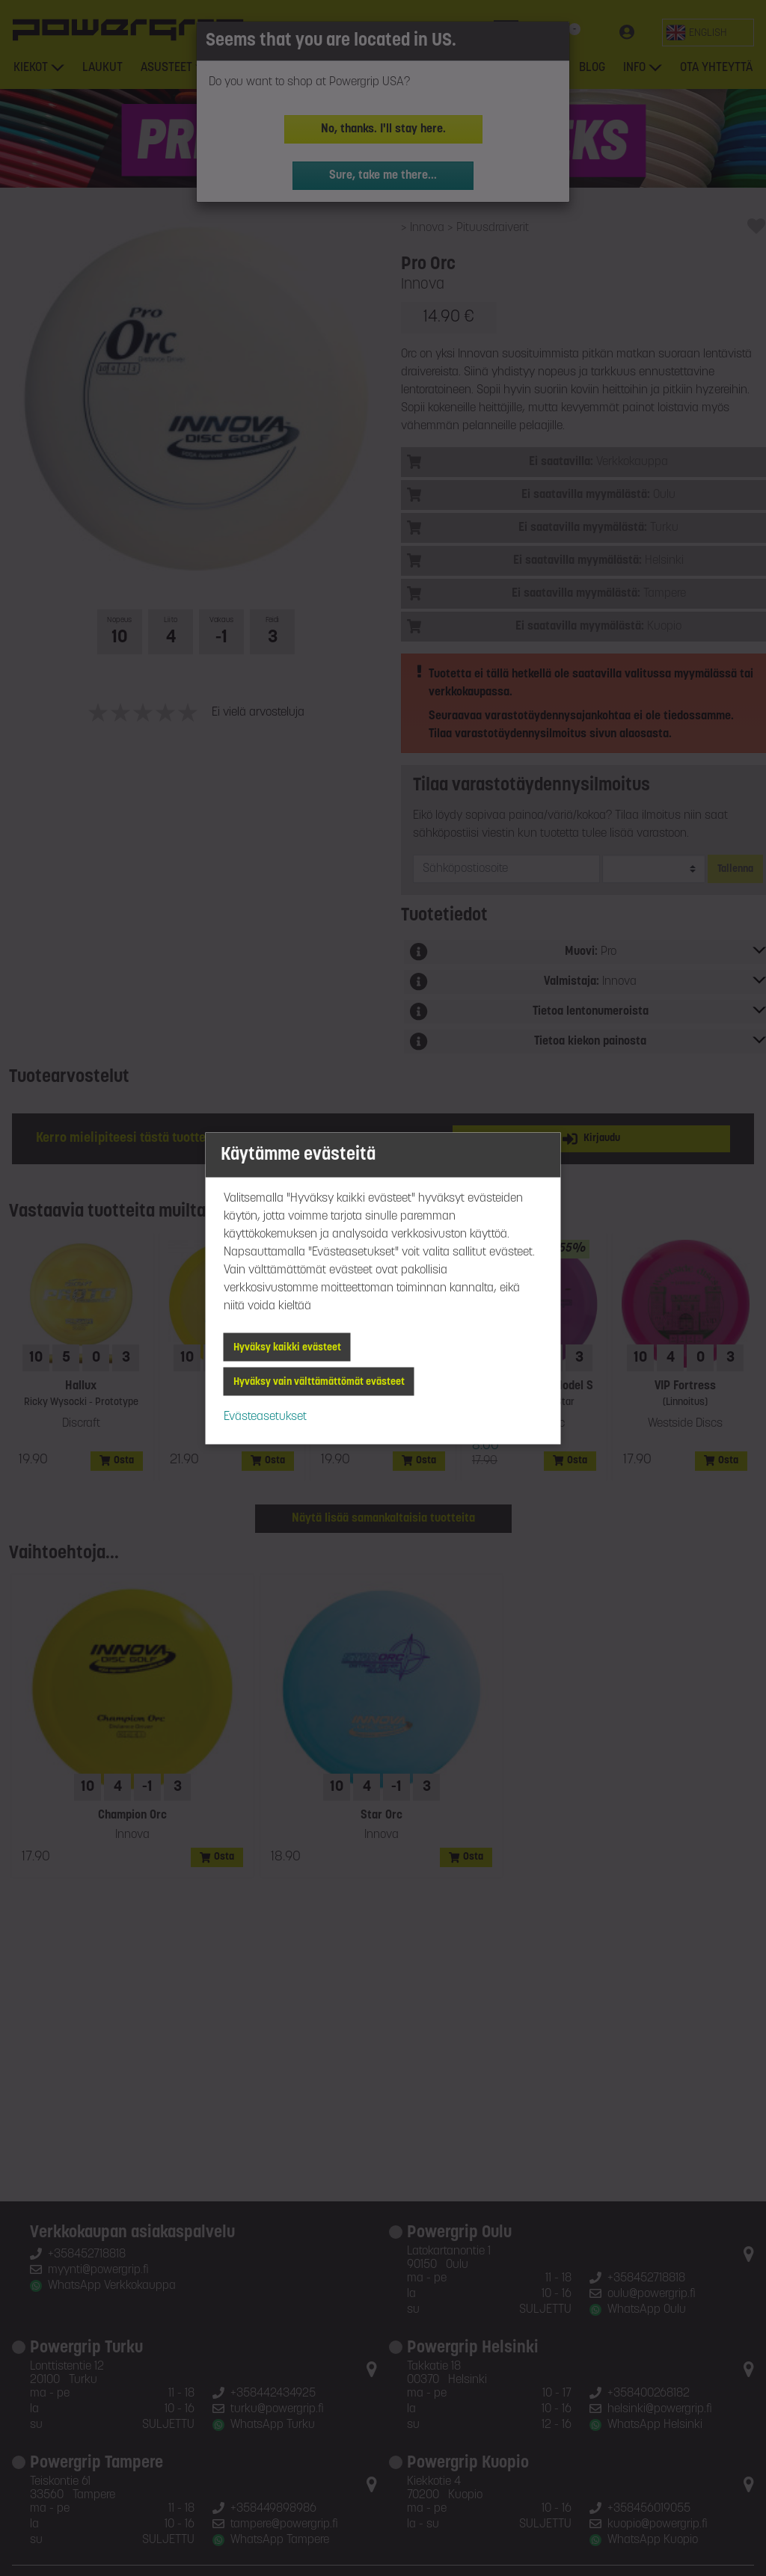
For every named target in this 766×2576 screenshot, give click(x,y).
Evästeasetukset (265, 1416)
